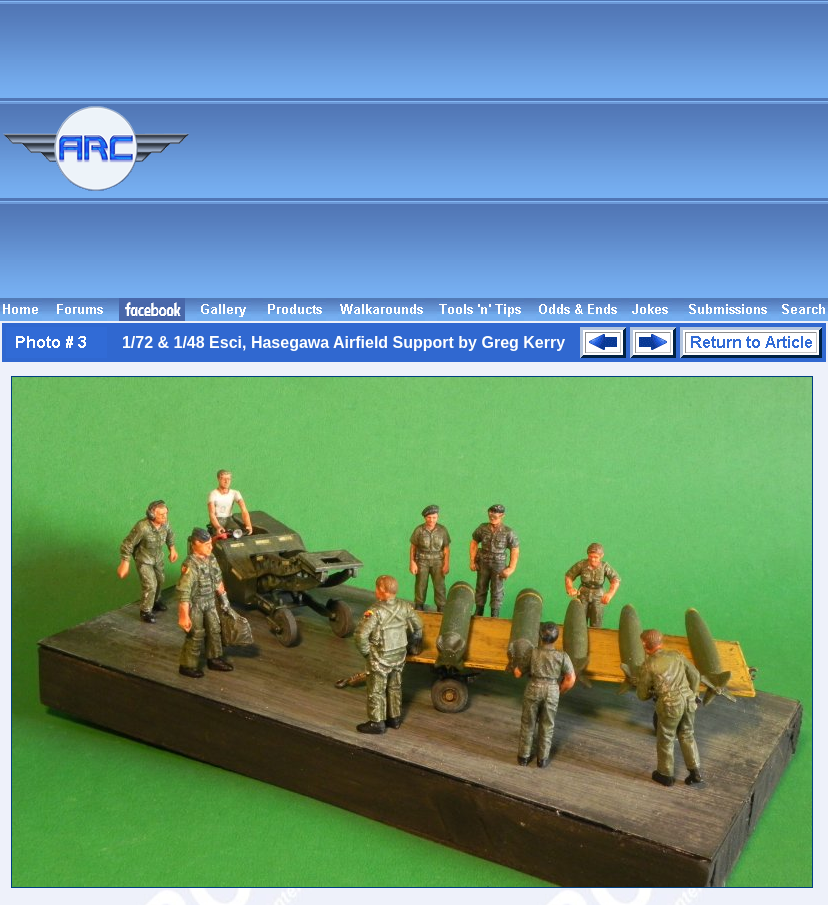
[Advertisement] (540, 158)
